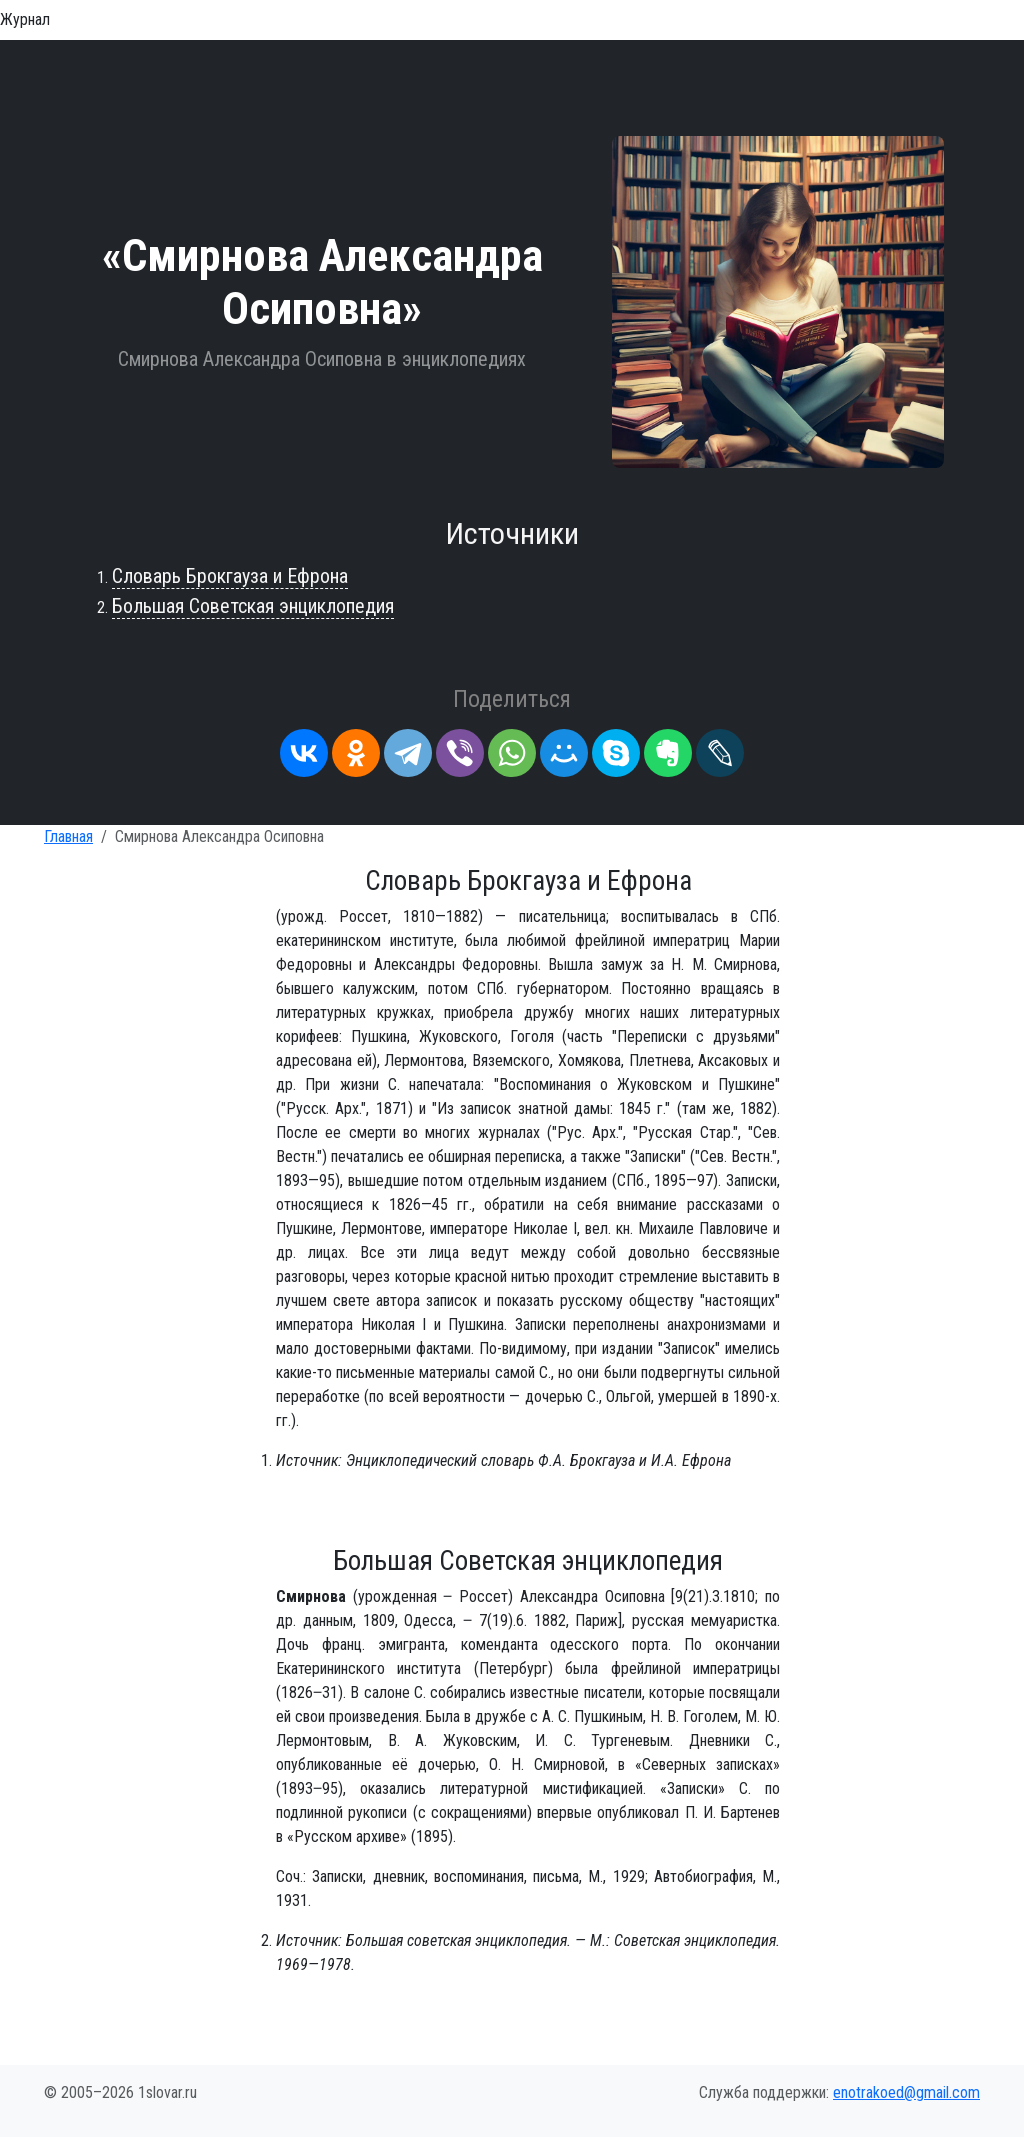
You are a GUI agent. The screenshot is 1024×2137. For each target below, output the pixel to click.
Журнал (25, 19)
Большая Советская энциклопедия (253, 606)
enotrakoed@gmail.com (906, 2092)
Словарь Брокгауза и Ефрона (230, 576)
